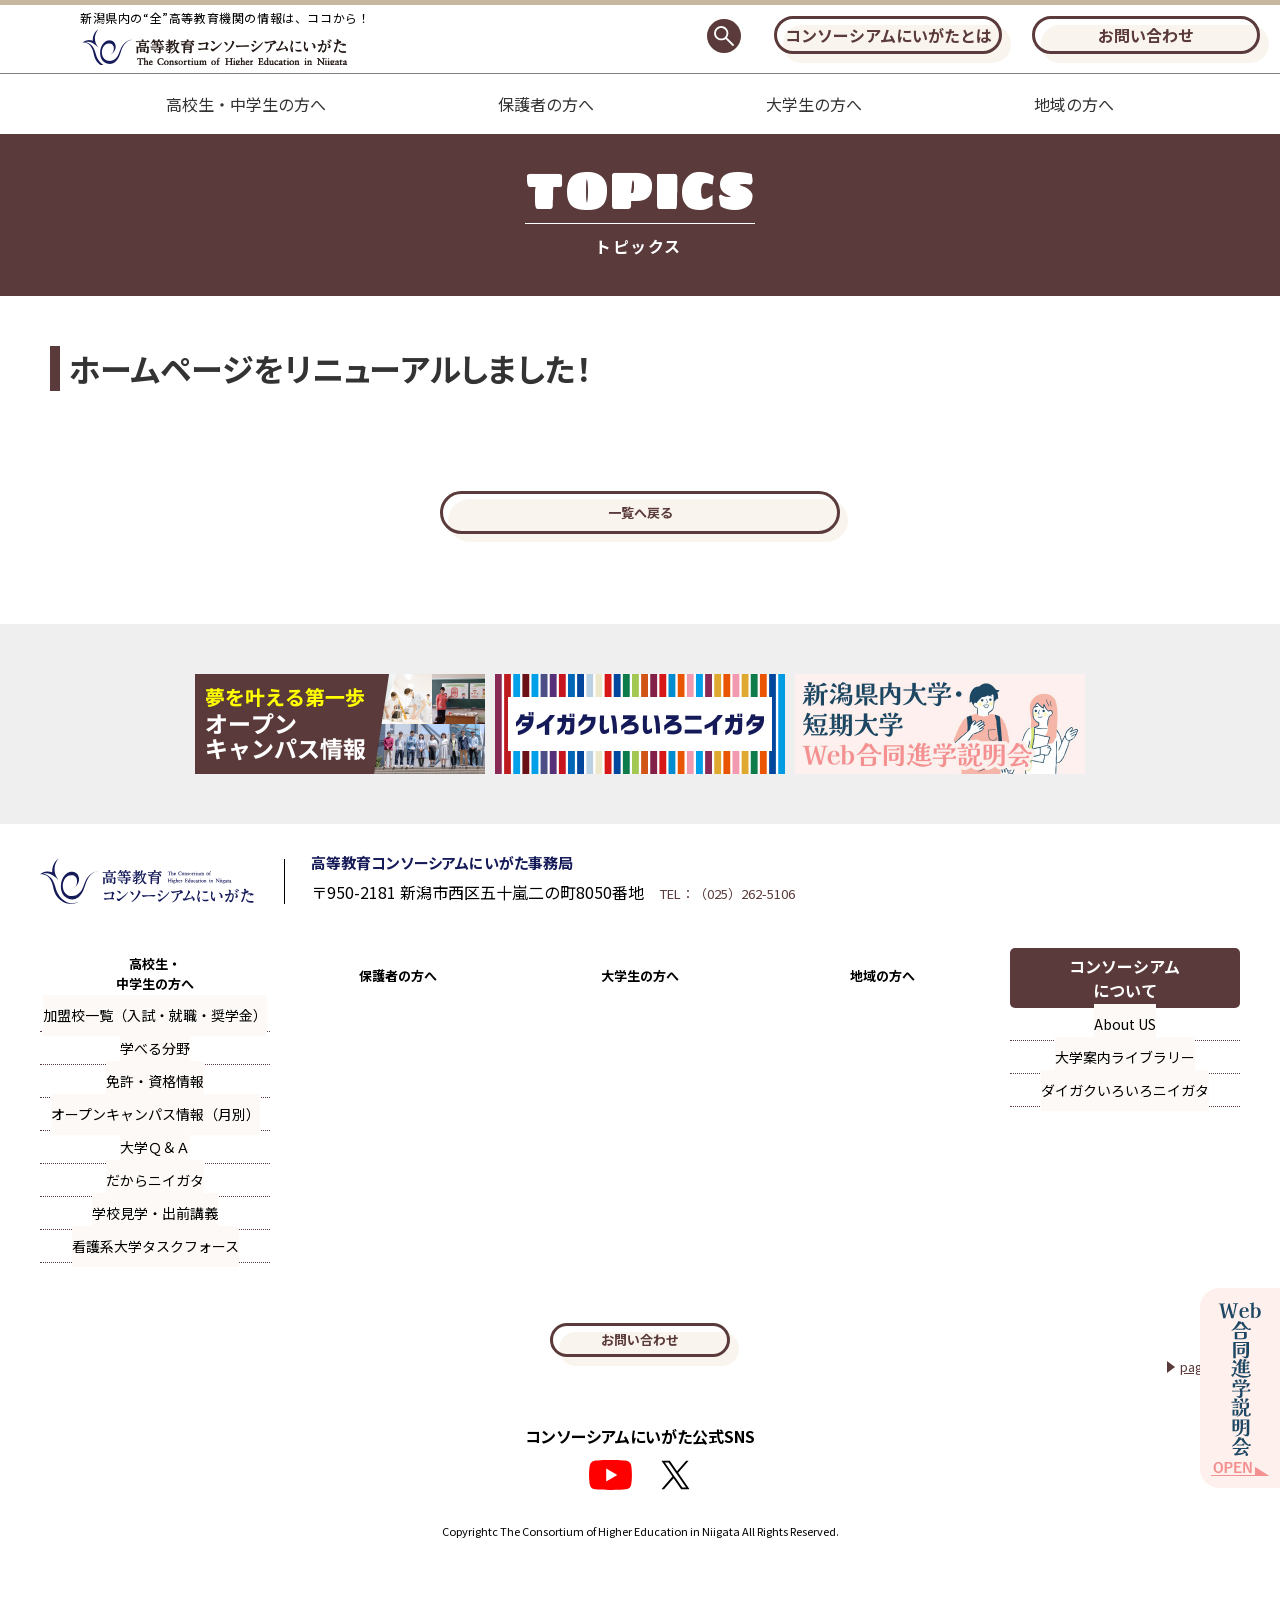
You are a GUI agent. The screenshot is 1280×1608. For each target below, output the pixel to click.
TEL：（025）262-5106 (818, 919)
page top (1201, 1409)
